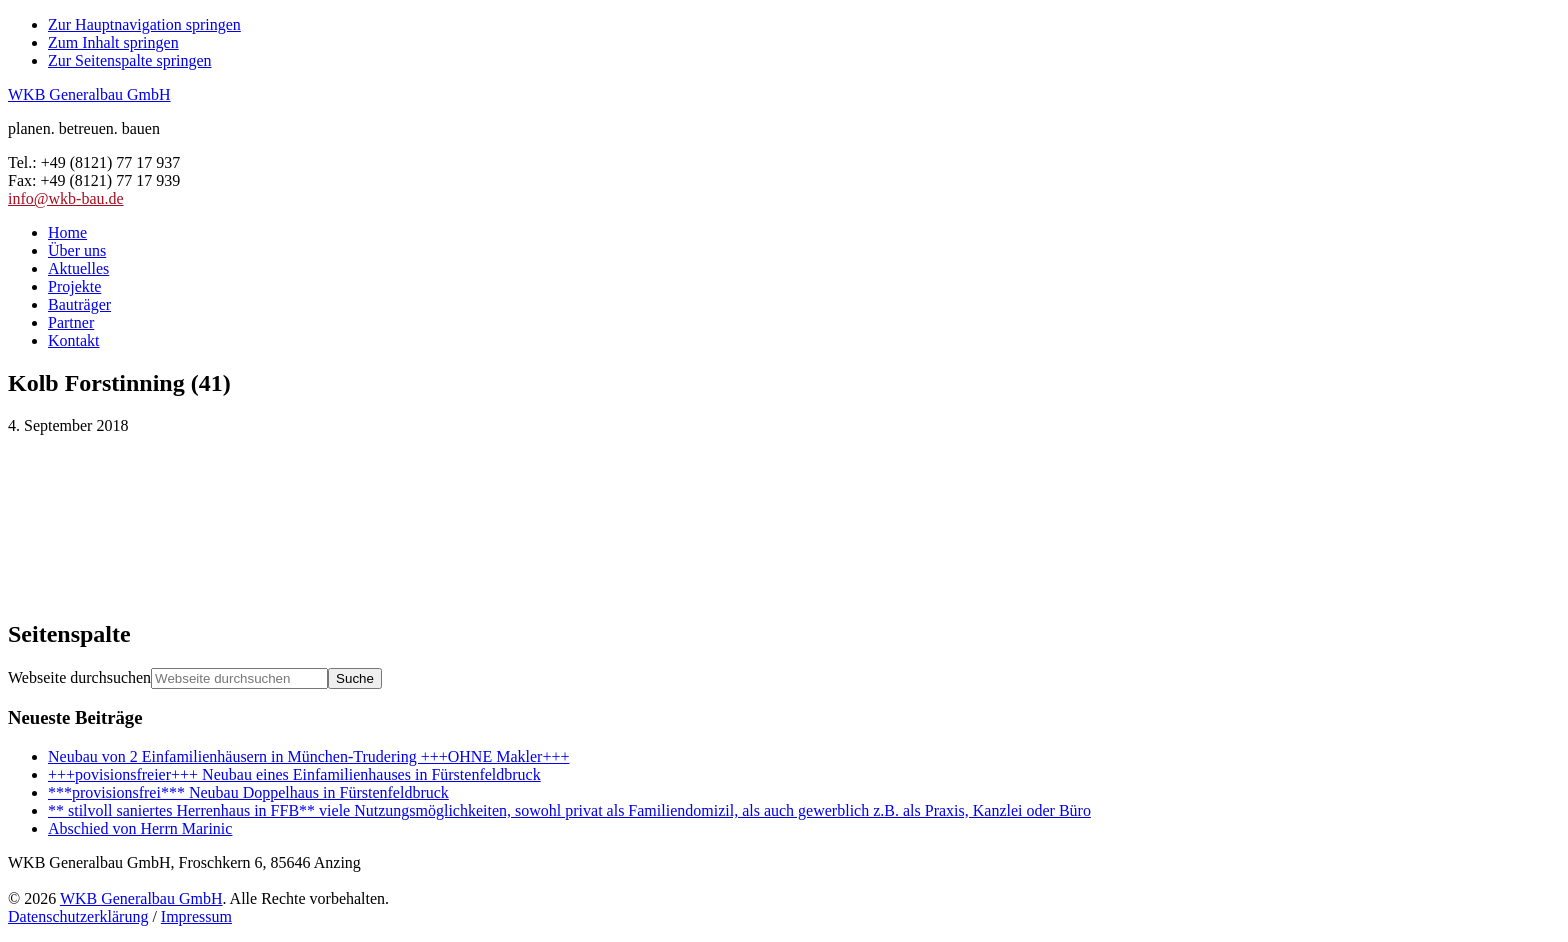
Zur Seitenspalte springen (130, 60)
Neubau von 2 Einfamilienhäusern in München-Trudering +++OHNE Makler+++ (308, 756)
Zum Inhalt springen (113, 42)
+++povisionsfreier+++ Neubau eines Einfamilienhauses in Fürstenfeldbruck (294, 774)
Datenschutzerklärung (78, 916)
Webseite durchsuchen (79, 677)
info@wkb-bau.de (66, 198)
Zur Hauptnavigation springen (144, 24)
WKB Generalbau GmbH (89, 94)
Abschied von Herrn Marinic (140, 828)
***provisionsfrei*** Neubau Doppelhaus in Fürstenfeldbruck (248, 792)
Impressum (196, 916)
